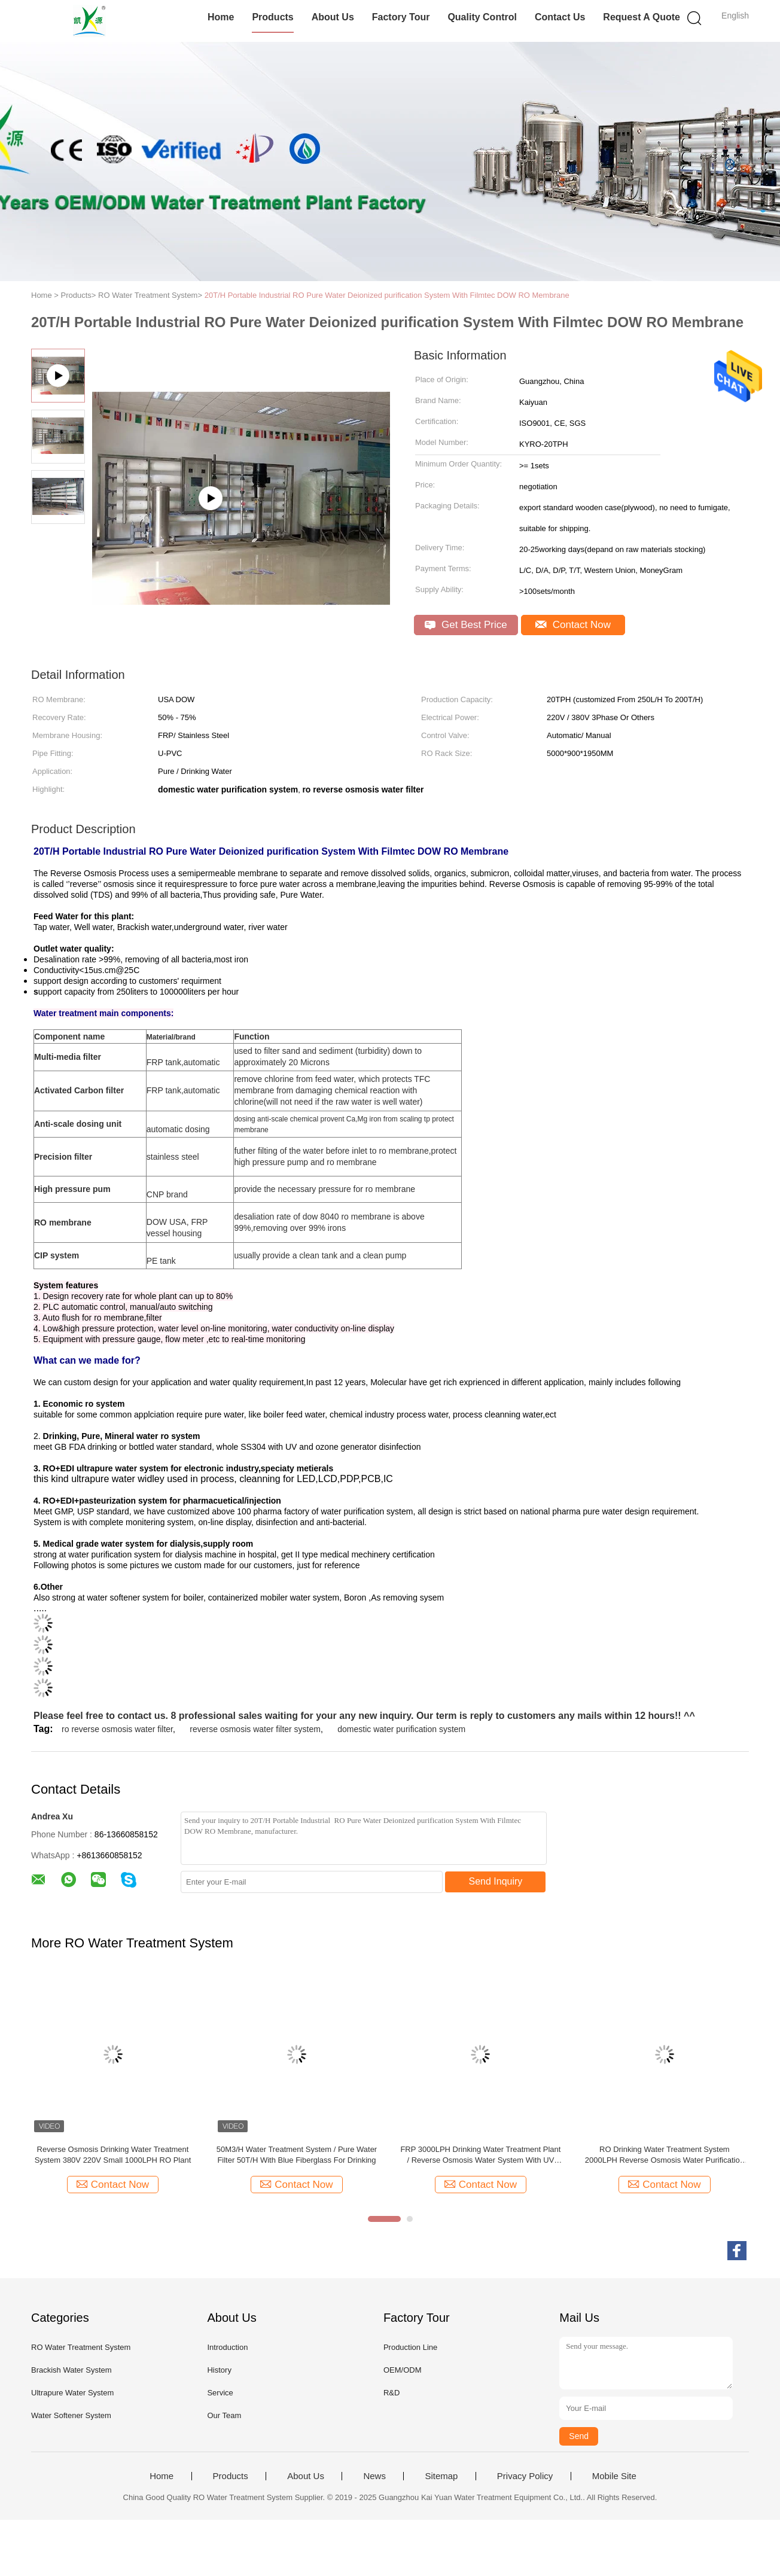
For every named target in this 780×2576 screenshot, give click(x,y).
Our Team (224, 2415)
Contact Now (573, 624)
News (374, 2476)
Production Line (410, 2347)
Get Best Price (466, 624)
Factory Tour (401, 17)
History (219, 2369)
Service (220, 2392)
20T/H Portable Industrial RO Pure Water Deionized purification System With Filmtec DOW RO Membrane (387, 295)
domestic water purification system (401, 1729)
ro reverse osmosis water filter (117, 1729)
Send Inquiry (496, 1881)
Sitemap (441, 2476)
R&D (391, 2392)
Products (272, 17)
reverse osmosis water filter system (255, 1729)
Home (221, 17)
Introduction (227, 2347)
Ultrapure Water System (72, 2392)
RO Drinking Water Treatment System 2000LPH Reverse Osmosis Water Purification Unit (664, 2155)
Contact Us (560, 17)
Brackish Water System (71, 2369)
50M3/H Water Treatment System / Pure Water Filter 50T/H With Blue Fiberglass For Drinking (297, 2155)
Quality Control (482, 17)
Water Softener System (71, 2415)
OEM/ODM (402, 2369)
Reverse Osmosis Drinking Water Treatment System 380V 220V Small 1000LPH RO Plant (113, 2155)
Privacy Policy (525, 2476)
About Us (333, 17)
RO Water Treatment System (80, 2347)
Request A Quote (641, 17)
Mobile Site (614, 2476)
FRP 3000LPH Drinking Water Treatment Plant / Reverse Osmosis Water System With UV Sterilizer (480, 2155)
